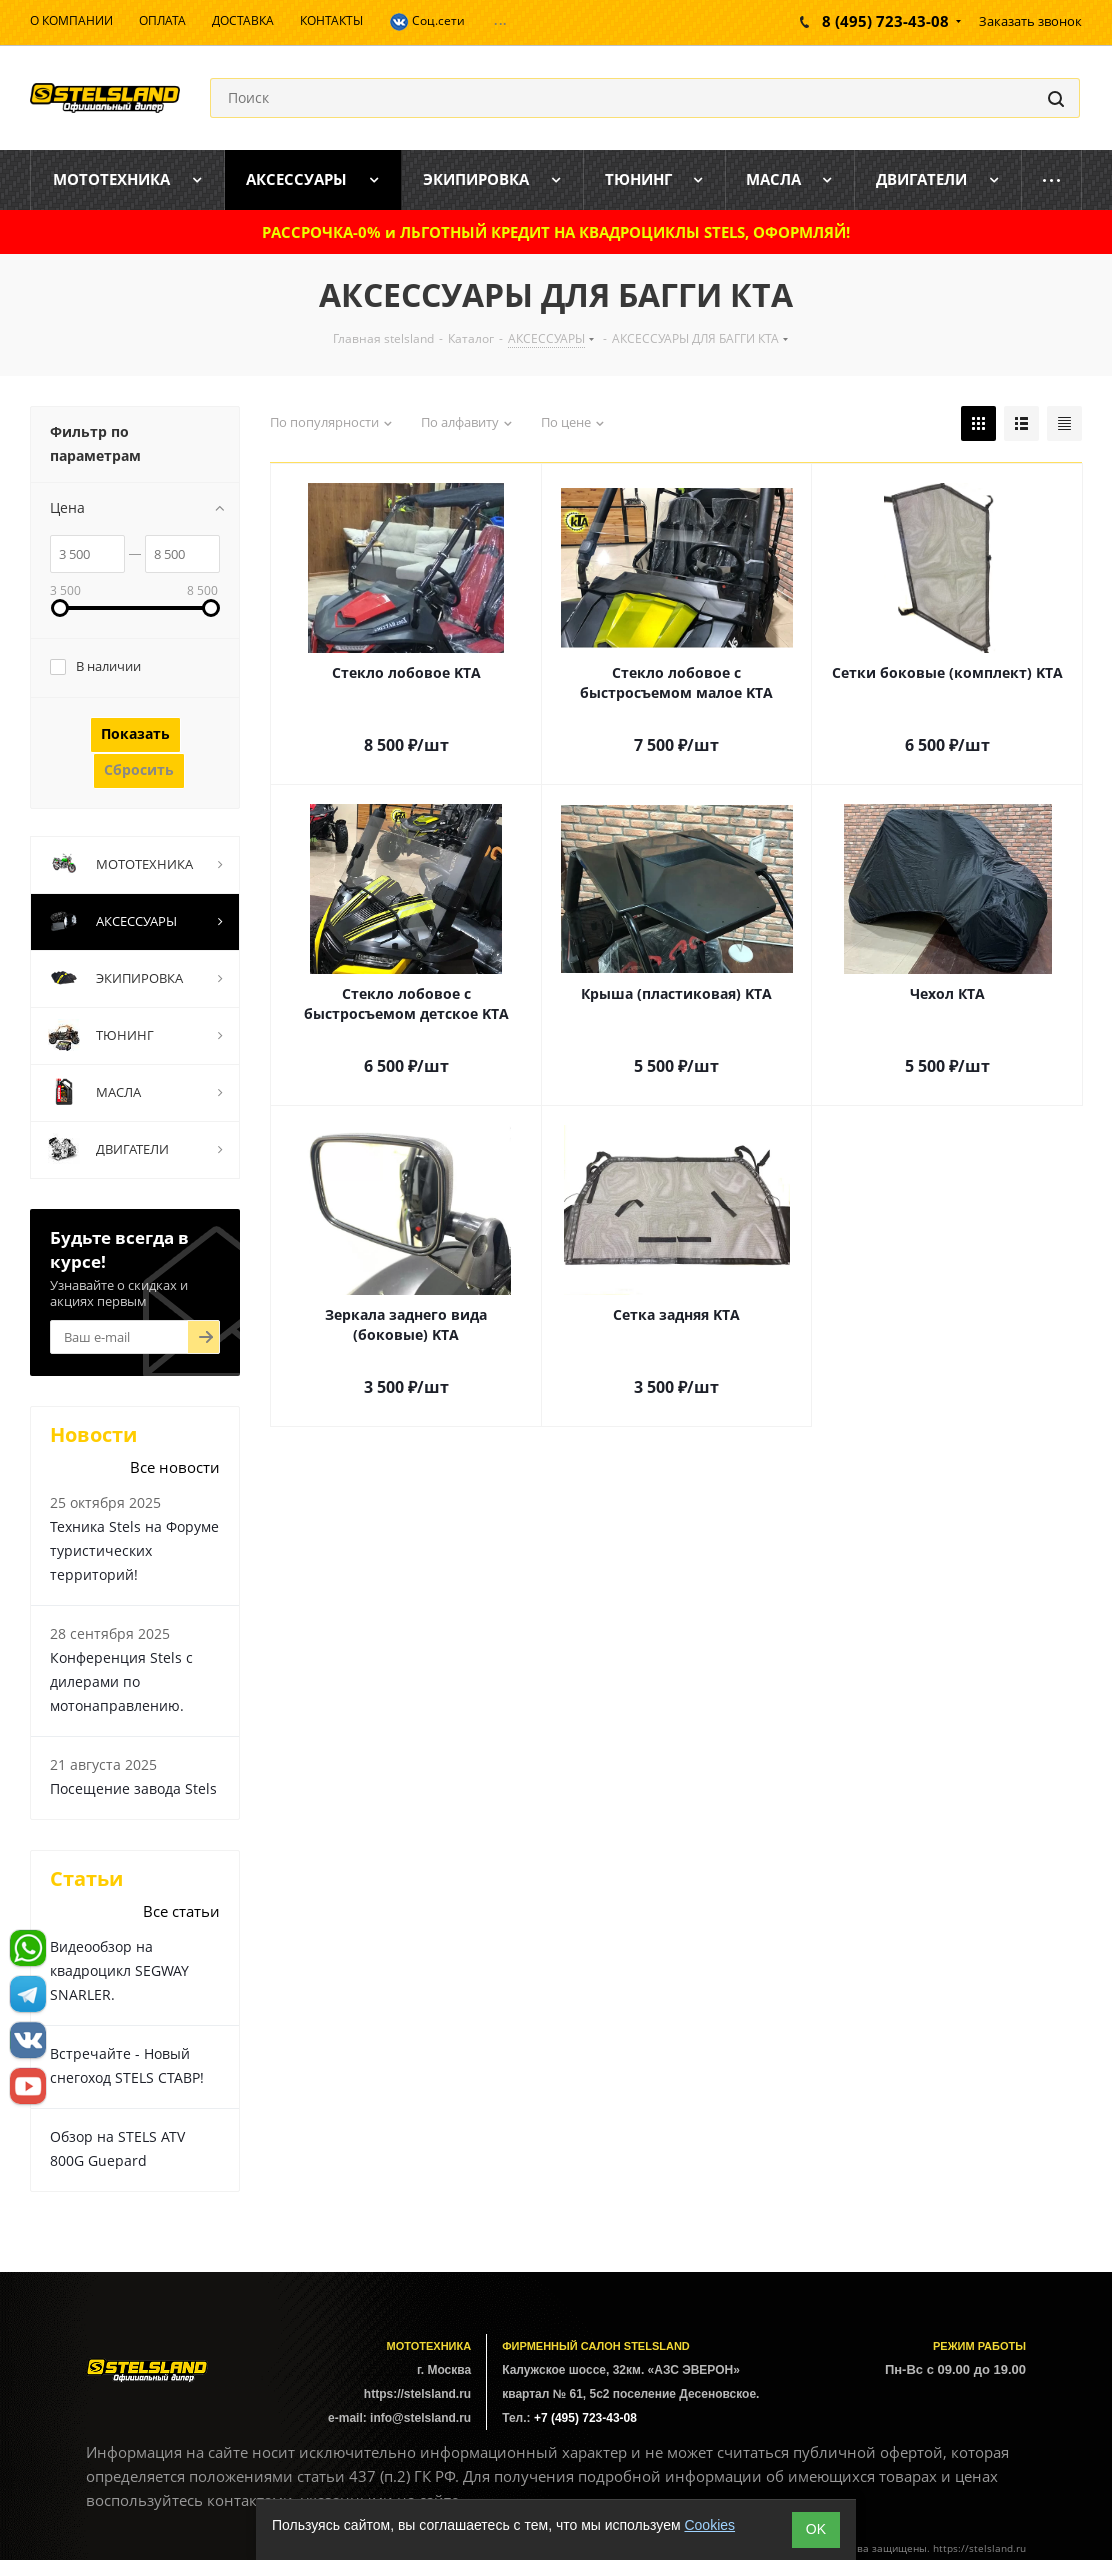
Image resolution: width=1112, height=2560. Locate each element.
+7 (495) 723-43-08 (585, 2418)
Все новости (175, 1467)
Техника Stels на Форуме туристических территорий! (134, 1550)
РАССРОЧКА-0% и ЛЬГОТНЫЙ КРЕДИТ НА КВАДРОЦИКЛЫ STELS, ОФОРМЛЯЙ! (556, 232)
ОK (816, 2529)
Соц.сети (427, 22)
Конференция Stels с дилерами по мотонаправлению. (121, 1681)
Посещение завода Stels (133, 1788)
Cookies (709, 2525)
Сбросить (139, 769)
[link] (60, 608)
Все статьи (181, 1911)
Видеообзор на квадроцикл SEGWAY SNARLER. (119, 1970)
